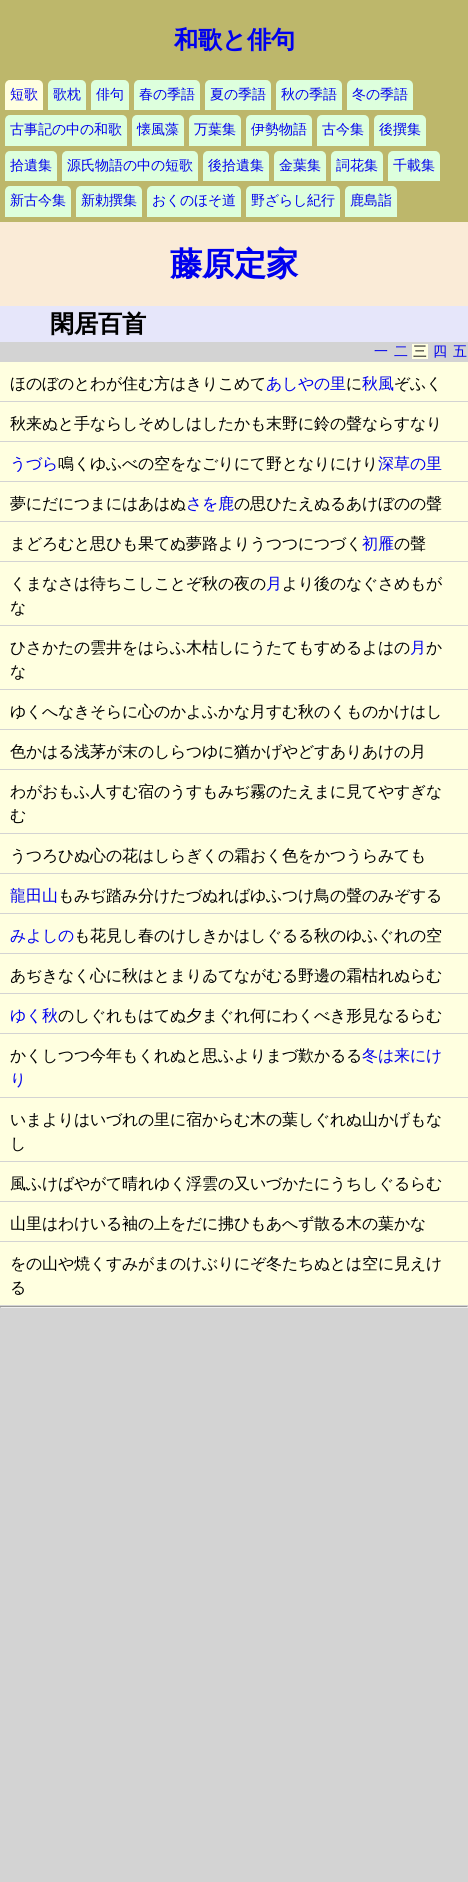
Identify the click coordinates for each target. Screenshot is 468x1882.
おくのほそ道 (194, 200)
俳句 (110, 94)
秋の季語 (309, 94)
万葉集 (215, 129)
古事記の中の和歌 (66, 129)
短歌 (24, 94)
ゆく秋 (34, 1015)
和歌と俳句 (234, 40)
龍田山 (34, 895)
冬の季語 (380, 94)
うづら (34, 463)
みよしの (42, 935)
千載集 (414, 165)
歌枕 (67, 94)
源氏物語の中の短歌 (130, 165)
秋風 (378, 383)
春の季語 (167, 94)
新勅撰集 (109, 200)
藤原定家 (234, 264)
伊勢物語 (279, 129)
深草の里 (410, 463)
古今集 (343, 129)
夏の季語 (238, 94)
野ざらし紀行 (293, 200)
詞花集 (357, 165)
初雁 (378, 543)
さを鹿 (210, 503)
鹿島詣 (371, 200)
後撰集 (400, 129)
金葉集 (300, 165)
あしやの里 (306, 383)
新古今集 (38, 200)
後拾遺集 (236, 165)
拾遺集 (31, 165)
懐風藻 (158, 129)
